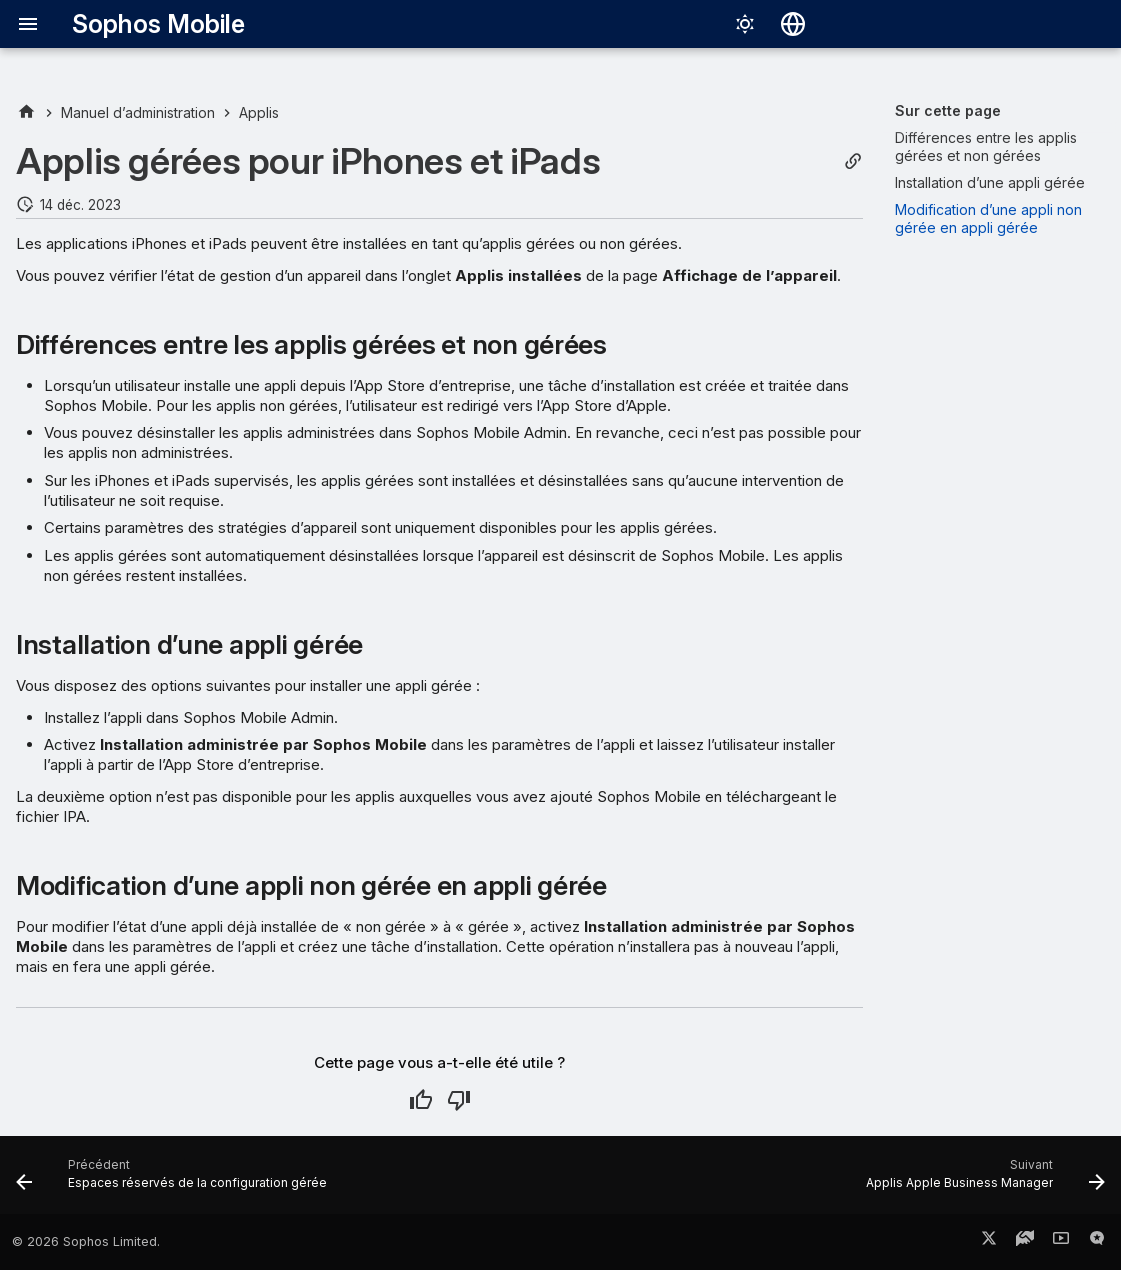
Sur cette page (948, 110)
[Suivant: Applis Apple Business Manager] (981, 1181)
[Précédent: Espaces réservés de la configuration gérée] (176, 1181)
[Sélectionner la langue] (793, 24)
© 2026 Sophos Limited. (86, 1241)
